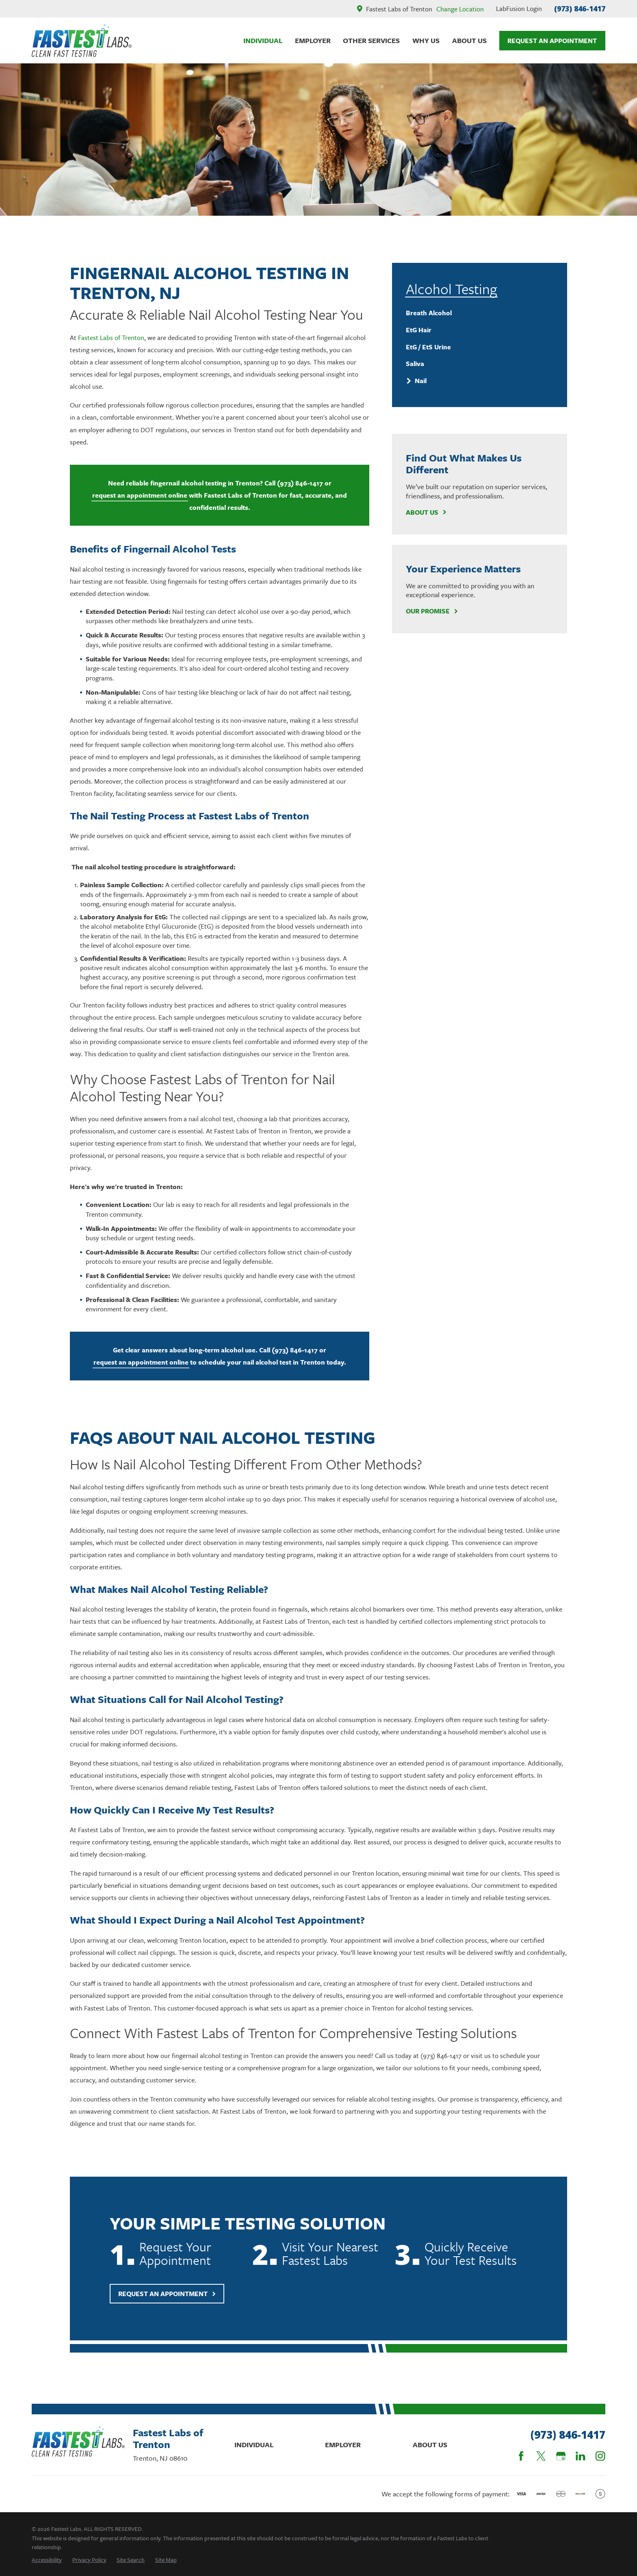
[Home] (82, 40)
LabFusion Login (519, 8)
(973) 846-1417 (579, 8)
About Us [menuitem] (469, 40)
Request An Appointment (552, 40)
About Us (426, 512)
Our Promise (432, 611)
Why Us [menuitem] (426, 40)
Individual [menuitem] (262, 40)
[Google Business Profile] (561, 2456)
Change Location (460, 9)
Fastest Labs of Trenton (111, 337)
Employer (343, 2445)
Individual (253, 2445)
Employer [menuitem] (313, 40)
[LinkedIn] (580, 2456)
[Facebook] (521, 2456)
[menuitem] (479, 313)
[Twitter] (541, 2456)
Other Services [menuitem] (371, 40)
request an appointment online (139, 495)
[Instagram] (600, 2456)
